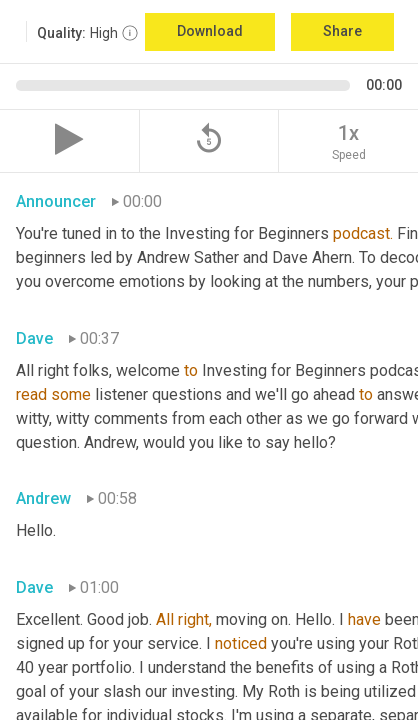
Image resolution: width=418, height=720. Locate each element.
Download (210, 31)
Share (342, 31)
